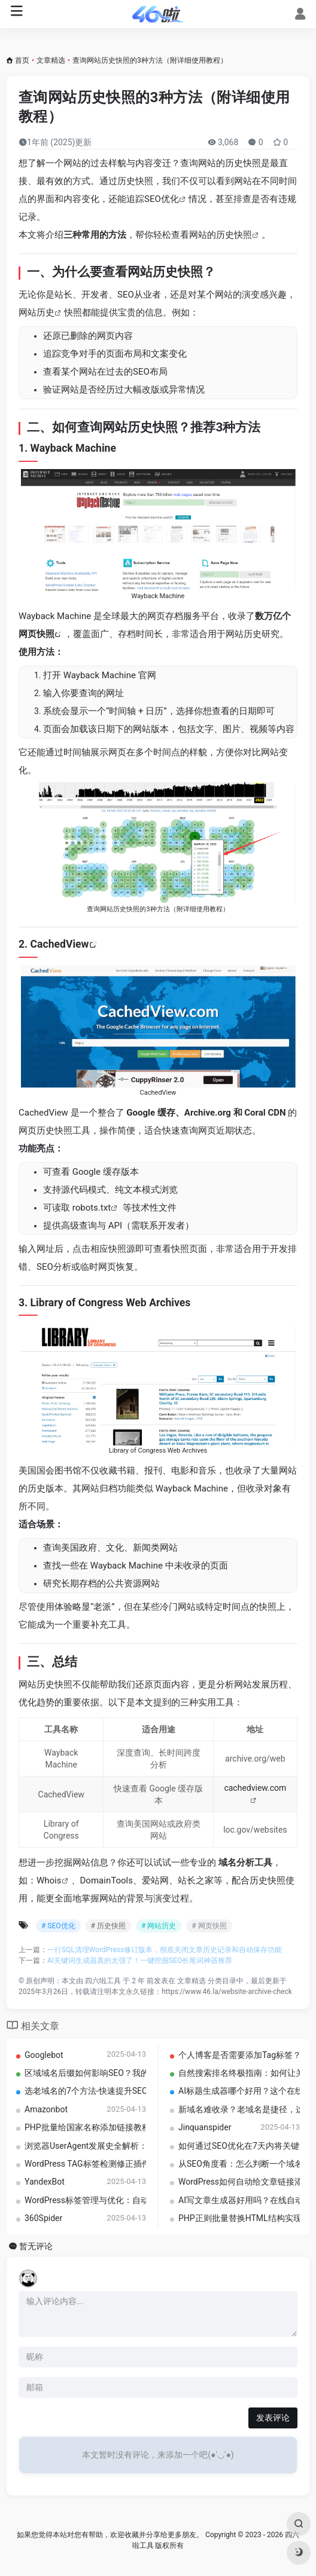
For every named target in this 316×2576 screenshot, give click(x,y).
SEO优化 (161, 199)
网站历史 (36, 312)
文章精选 (51, 60)
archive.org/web (255, 1758)
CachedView (60, 944)
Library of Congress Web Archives (111, 1303)
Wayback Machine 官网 (109, 675)
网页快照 (36, 634)
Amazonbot (46, 2109)
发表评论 (273, 2417)
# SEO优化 (58, 1926)
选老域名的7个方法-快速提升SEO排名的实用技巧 (115, 2091)
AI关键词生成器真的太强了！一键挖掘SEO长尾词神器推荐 (139, 1960)
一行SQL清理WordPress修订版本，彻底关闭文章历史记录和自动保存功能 (164, 1950)
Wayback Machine (73, 448)
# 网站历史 (158, 1926)
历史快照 (234, 234)
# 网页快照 (209, 1926)
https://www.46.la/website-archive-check (227, 1991)
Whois (49, 1880)
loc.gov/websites (255, 1829)
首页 (22, 60)
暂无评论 (36, 2246)
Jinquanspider (204, 2127)
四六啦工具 (103, 1981)
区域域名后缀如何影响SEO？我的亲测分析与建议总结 (124, 2073)
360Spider (43, 2218)
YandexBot (45, 2181)
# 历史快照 (108, 1926)
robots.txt (91, 1207)
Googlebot (44, 2055)
